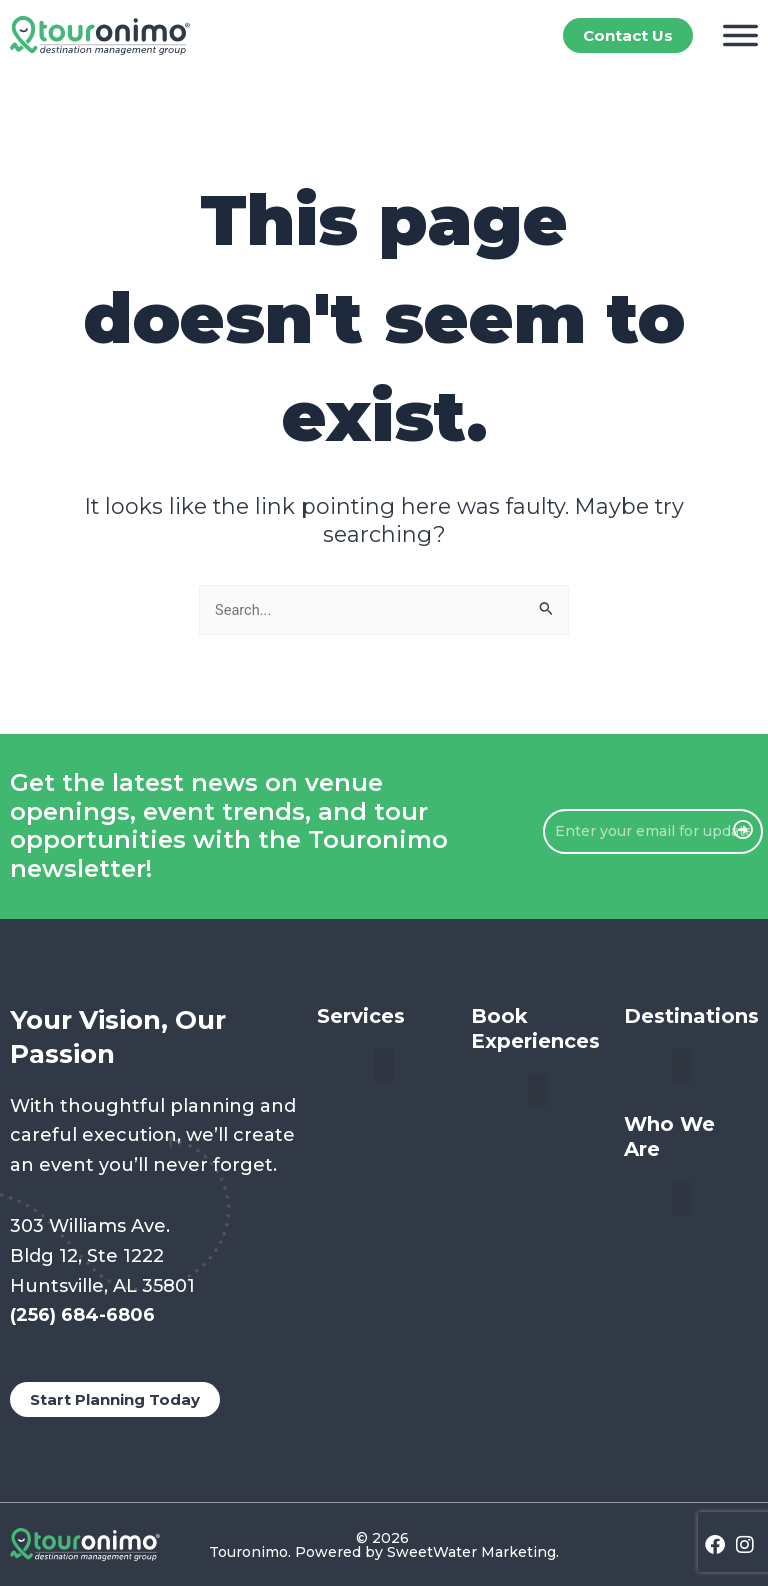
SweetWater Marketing (471, 1552)
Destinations (691, 1016)
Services (361, 1016)
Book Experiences (535, 1028)
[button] (383, 1065)
